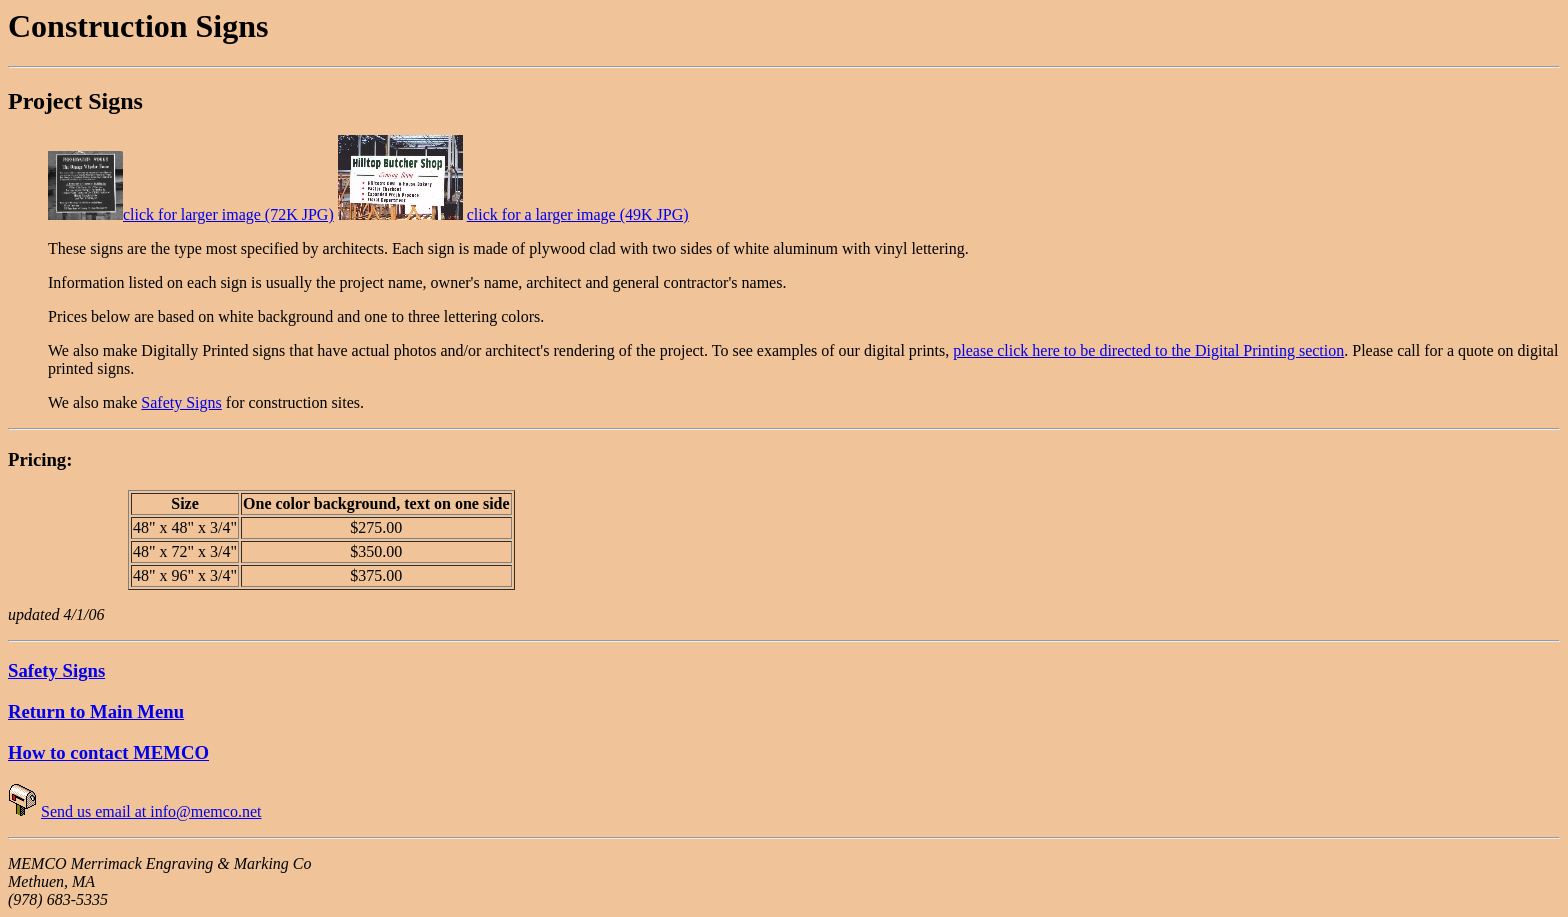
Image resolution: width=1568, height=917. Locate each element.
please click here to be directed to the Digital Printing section (1148, 350)
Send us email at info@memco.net (151, 811)
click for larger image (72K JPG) (228, 214)
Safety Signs (181, 402)
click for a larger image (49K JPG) (578, 214)
